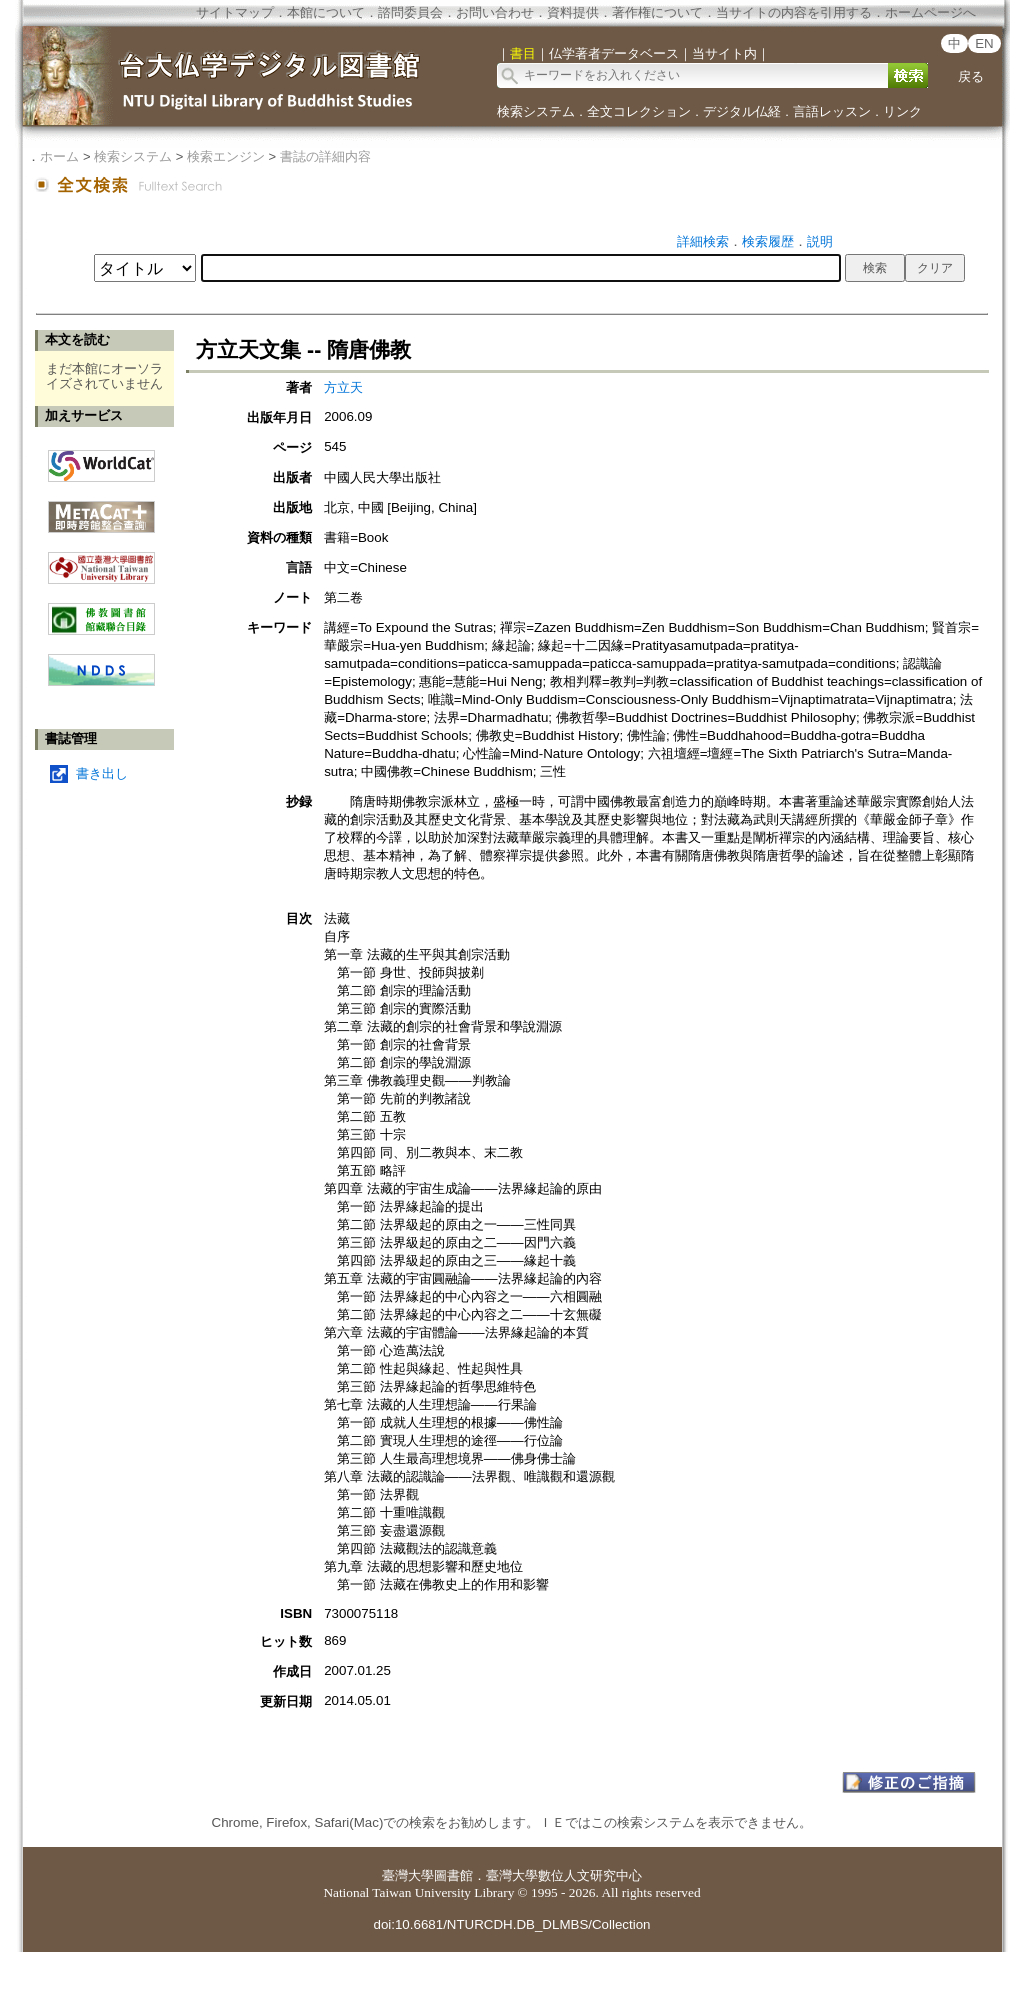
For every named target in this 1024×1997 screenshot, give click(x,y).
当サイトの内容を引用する (794, 12)
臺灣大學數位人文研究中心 (564, 1875)
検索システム (536, 111)
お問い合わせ (495, 12)
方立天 (343, 387)
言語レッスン (832, 111)
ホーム (59, 156)
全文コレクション (639, 111)
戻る (971, 76)
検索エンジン (226, 156)
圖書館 (453, 1875)
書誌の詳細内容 (325, 156)
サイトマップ (235, 12)
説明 (820, 241)
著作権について (657, 12)
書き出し (102, 773)
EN (984, 43)
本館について (326, 12)
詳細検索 (703, 241)
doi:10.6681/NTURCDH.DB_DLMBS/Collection (511, 1924)
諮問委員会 (410, 12)
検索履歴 (768, 241)
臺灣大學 (408, 1875)
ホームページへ (930, 12)
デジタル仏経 (742, 111)
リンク (902, 111)
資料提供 (573, 12)
